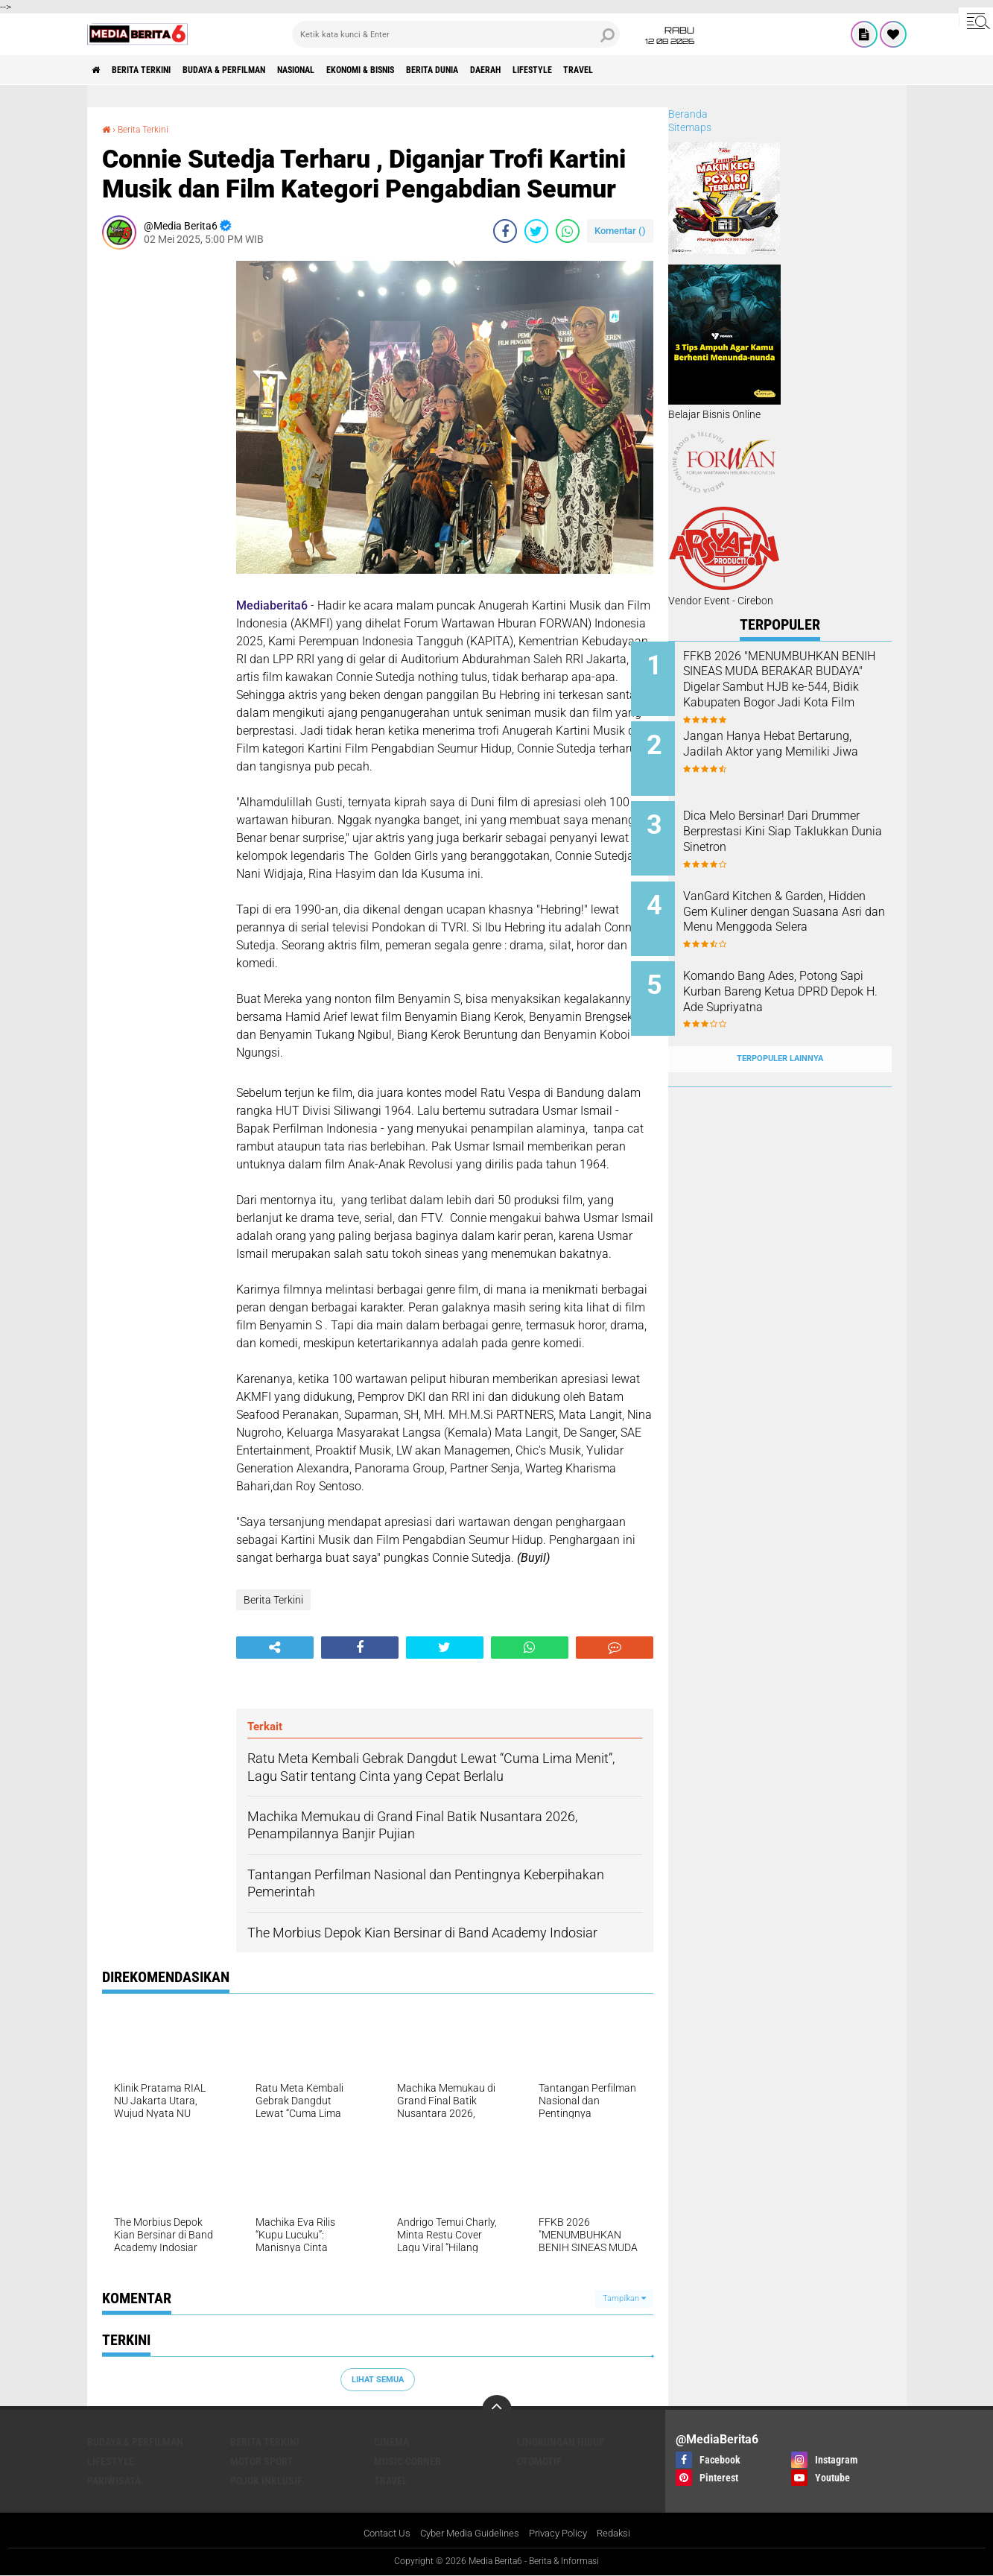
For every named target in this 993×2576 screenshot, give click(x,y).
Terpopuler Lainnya (780, 1030)
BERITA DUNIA (513, 70)
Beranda (688, 114)
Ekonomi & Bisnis (425, 70)
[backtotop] (497, 2410)
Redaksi (622, 2534)
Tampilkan (624, 2298)
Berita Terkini (156, 70)
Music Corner (407, 2461)
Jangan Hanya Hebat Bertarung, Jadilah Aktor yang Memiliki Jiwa (798, 747)
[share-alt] (275, 1647)
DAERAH (579, 70)
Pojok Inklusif (266, 2481)
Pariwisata (114, 2481)
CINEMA (391, 2442)
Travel (694, 70)
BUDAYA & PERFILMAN (256, 70)
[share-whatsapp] (568, 231)
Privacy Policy (562, 2534)
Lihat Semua (378, 2379)
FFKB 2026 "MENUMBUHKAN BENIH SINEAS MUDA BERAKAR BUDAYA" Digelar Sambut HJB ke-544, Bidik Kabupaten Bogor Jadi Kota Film (798, 695)
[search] (456, 34)
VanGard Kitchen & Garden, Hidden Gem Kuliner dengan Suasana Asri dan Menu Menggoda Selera (793, 905)
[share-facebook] (505, 231)
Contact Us (378, 2534)
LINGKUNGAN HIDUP (561, 2442)
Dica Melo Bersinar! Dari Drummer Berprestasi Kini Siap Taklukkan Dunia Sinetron (800, 822)
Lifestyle (637, 70)
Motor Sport (262, 2461)
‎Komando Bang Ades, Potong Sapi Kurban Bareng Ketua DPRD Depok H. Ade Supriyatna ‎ (797, 980)
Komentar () (620, 230)
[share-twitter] (536, 231)
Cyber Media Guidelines (467, 2534)
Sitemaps (689, 127)
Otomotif (539, 2461)
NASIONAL (344, 70)
